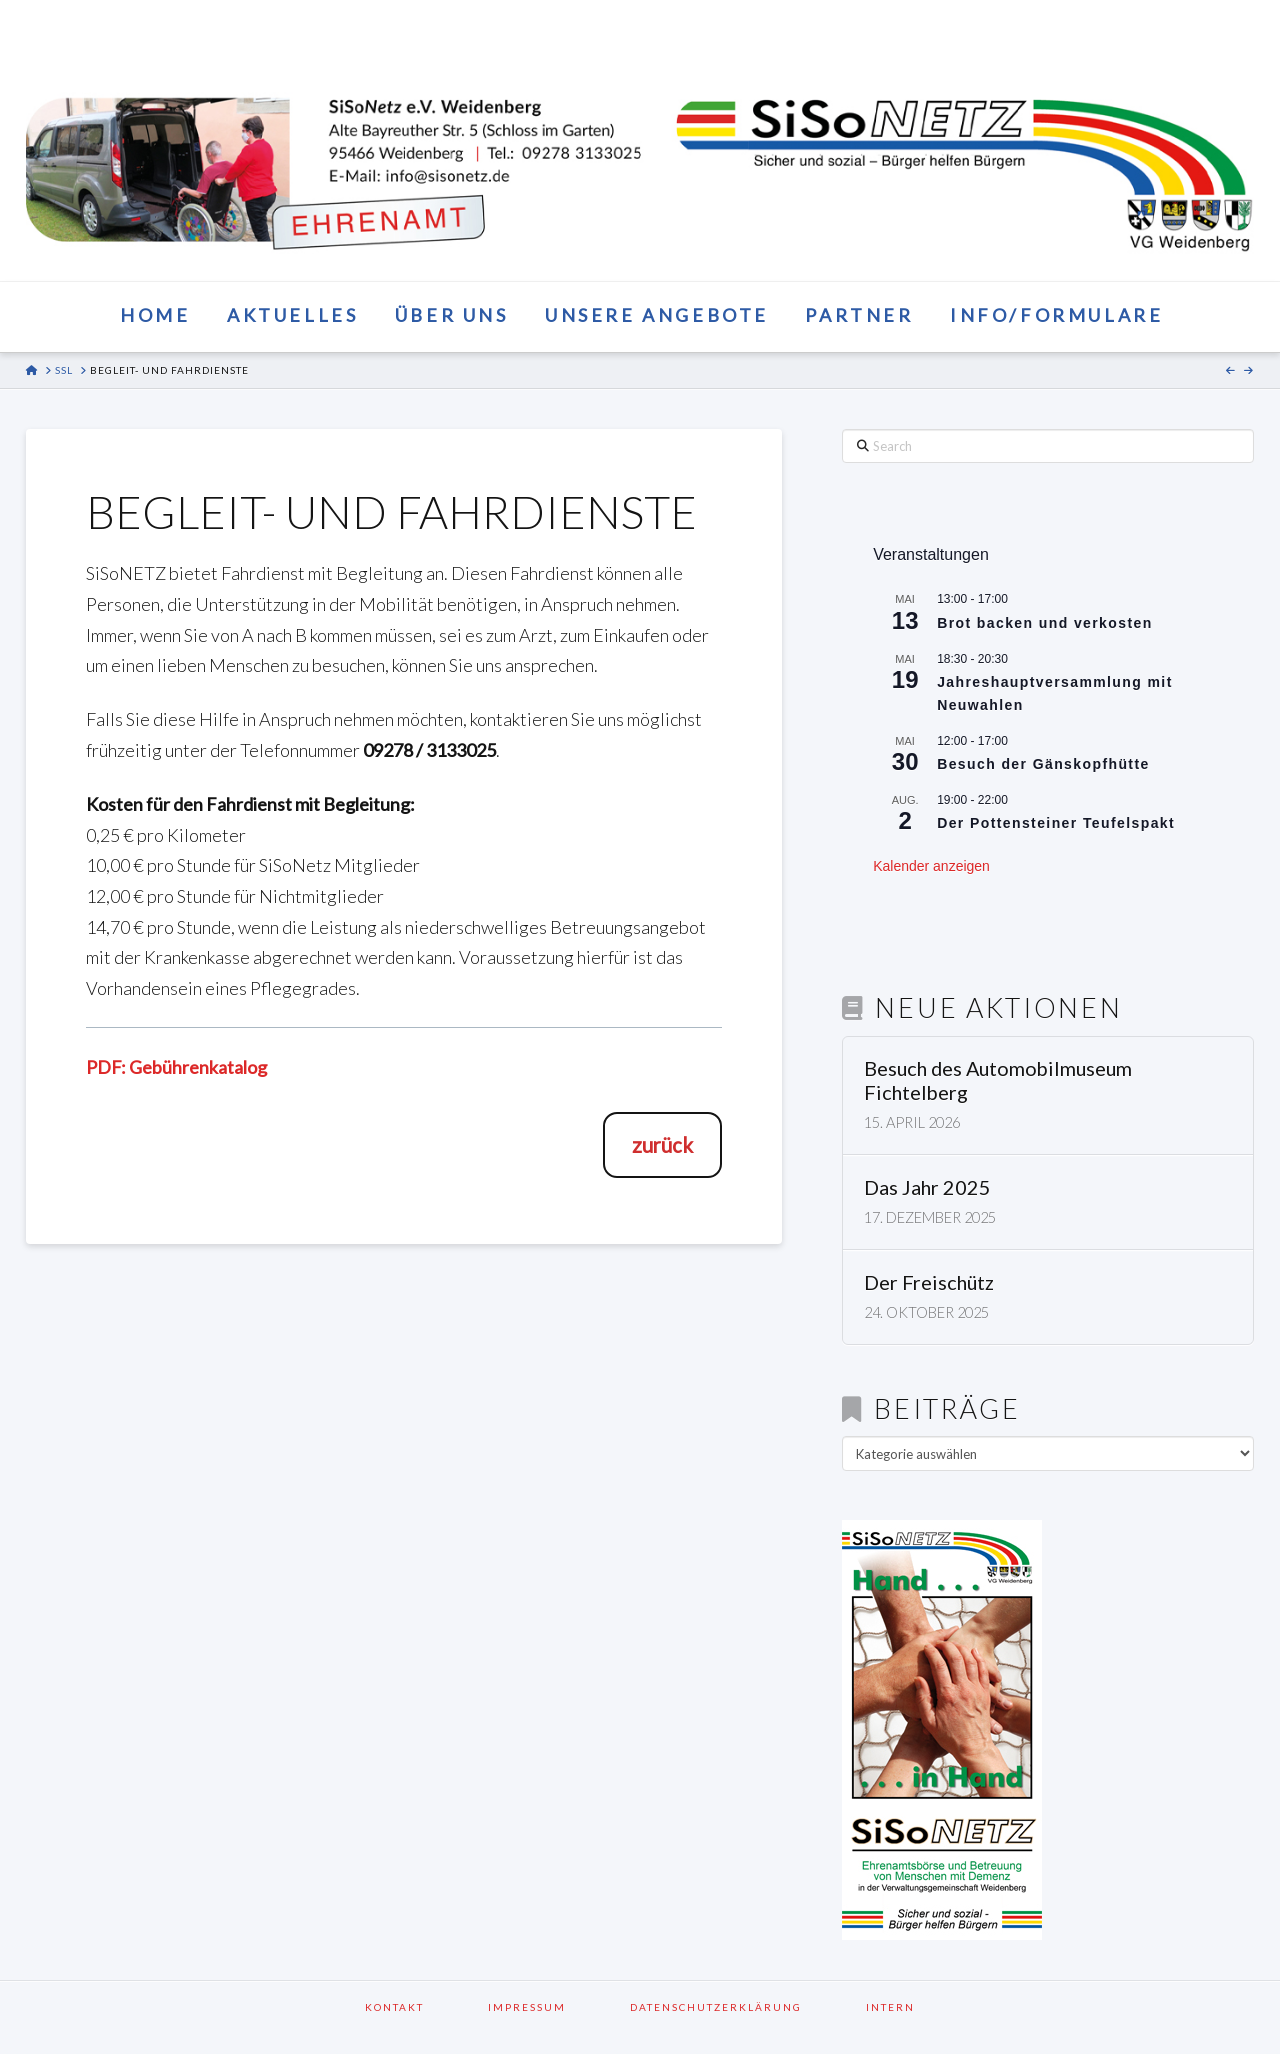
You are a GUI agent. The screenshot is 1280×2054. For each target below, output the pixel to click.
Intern (890, 2007)
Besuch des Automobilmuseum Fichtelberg (998, 1080)
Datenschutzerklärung (742, 2007)
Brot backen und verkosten (1045, 623)
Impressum (553, 2007)
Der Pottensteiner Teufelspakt (1056, 823)
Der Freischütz (929, 1282)
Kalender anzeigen (931, 866)
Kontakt (420, 2007)
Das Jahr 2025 (927, 1187)
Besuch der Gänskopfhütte (1043, 764)
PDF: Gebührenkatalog (176, 1067)
